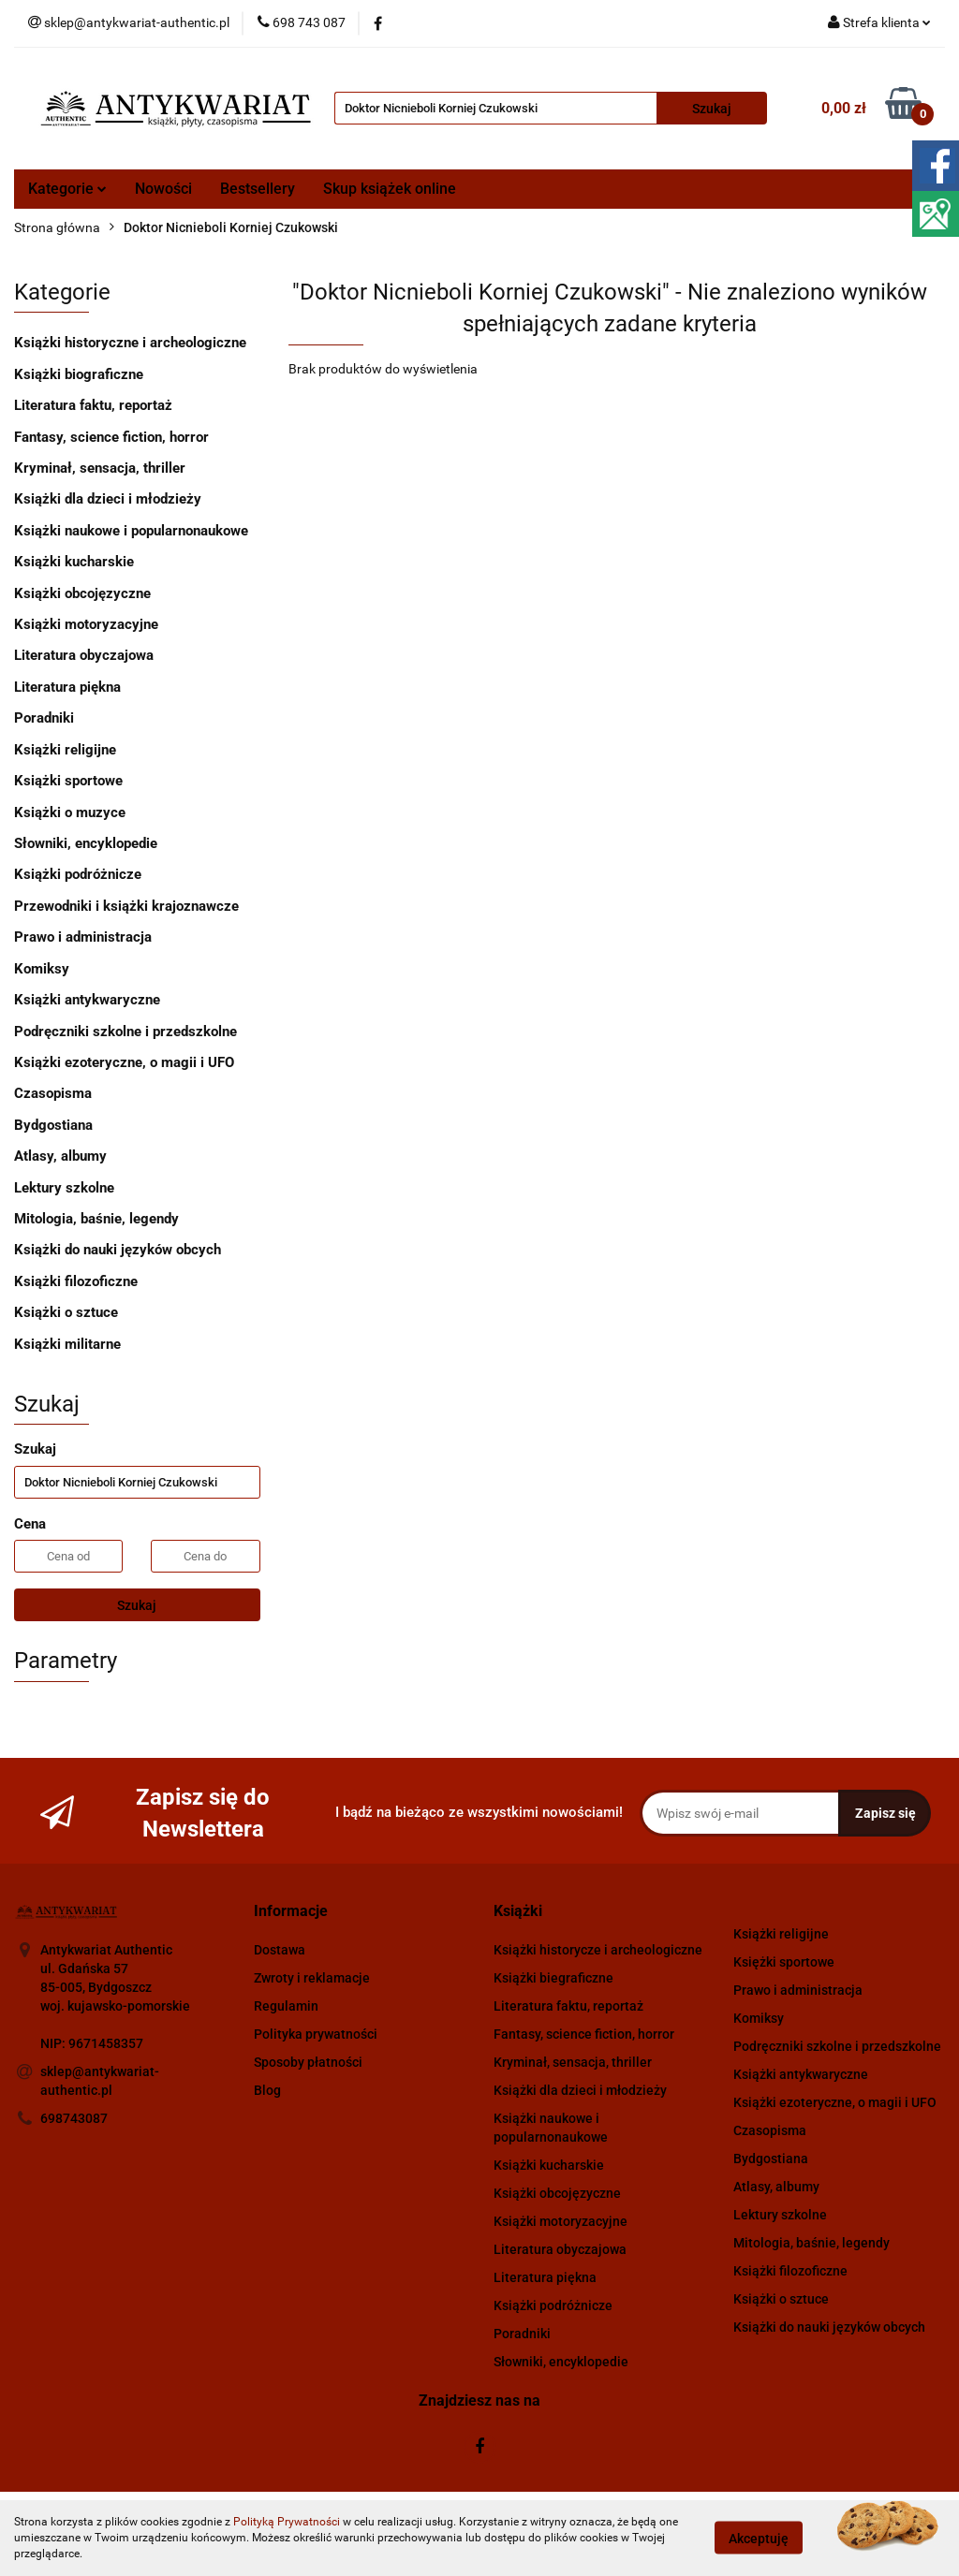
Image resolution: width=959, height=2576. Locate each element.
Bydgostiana (53, 1125)
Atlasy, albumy (60, 1156)
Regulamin (286, 2005)
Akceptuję (759, 2538)
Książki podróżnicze (77, 874)
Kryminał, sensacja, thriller (99, 468)
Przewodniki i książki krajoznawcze (126, 906)
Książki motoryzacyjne (86, 624)
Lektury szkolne (64, 1187)
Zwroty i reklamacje (312, 1977)
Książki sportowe (68, 780)
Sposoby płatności (308, 2062)
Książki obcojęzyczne (82, 593)
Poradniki (44, 718)
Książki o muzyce (69, 812)
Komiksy (41, 968)
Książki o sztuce (66, 1312)
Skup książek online (389, 189)
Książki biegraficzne (553, 1977)
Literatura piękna (67, 687)
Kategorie (67, 189)
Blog (267, 2090)
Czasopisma (53, 1093)
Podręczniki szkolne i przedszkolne (125, 1031)
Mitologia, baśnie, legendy (96, 1218)
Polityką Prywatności (286, 2521)
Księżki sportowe (783, 1961)
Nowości (163, 189)
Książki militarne (67, 1344)
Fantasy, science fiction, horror (111, 437)
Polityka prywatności (315, 2034)
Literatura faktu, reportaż (93, 405)
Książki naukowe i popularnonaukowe (131, 530)
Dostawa (279, 1949)
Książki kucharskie (74, 561)
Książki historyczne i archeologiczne (130, 342)
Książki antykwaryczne (87, 999)
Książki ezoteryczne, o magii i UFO (124, 1062)
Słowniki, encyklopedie (85, 843)
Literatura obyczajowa (84, 655)
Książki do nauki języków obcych (117, 1249)
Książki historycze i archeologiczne (598, 1949)
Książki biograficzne (78, 374)
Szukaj (136, 1605)
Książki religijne (65, 749)
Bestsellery (257, 189)
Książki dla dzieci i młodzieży (107, 498)
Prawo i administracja (83, 937)
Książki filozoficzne (76, 1281)
